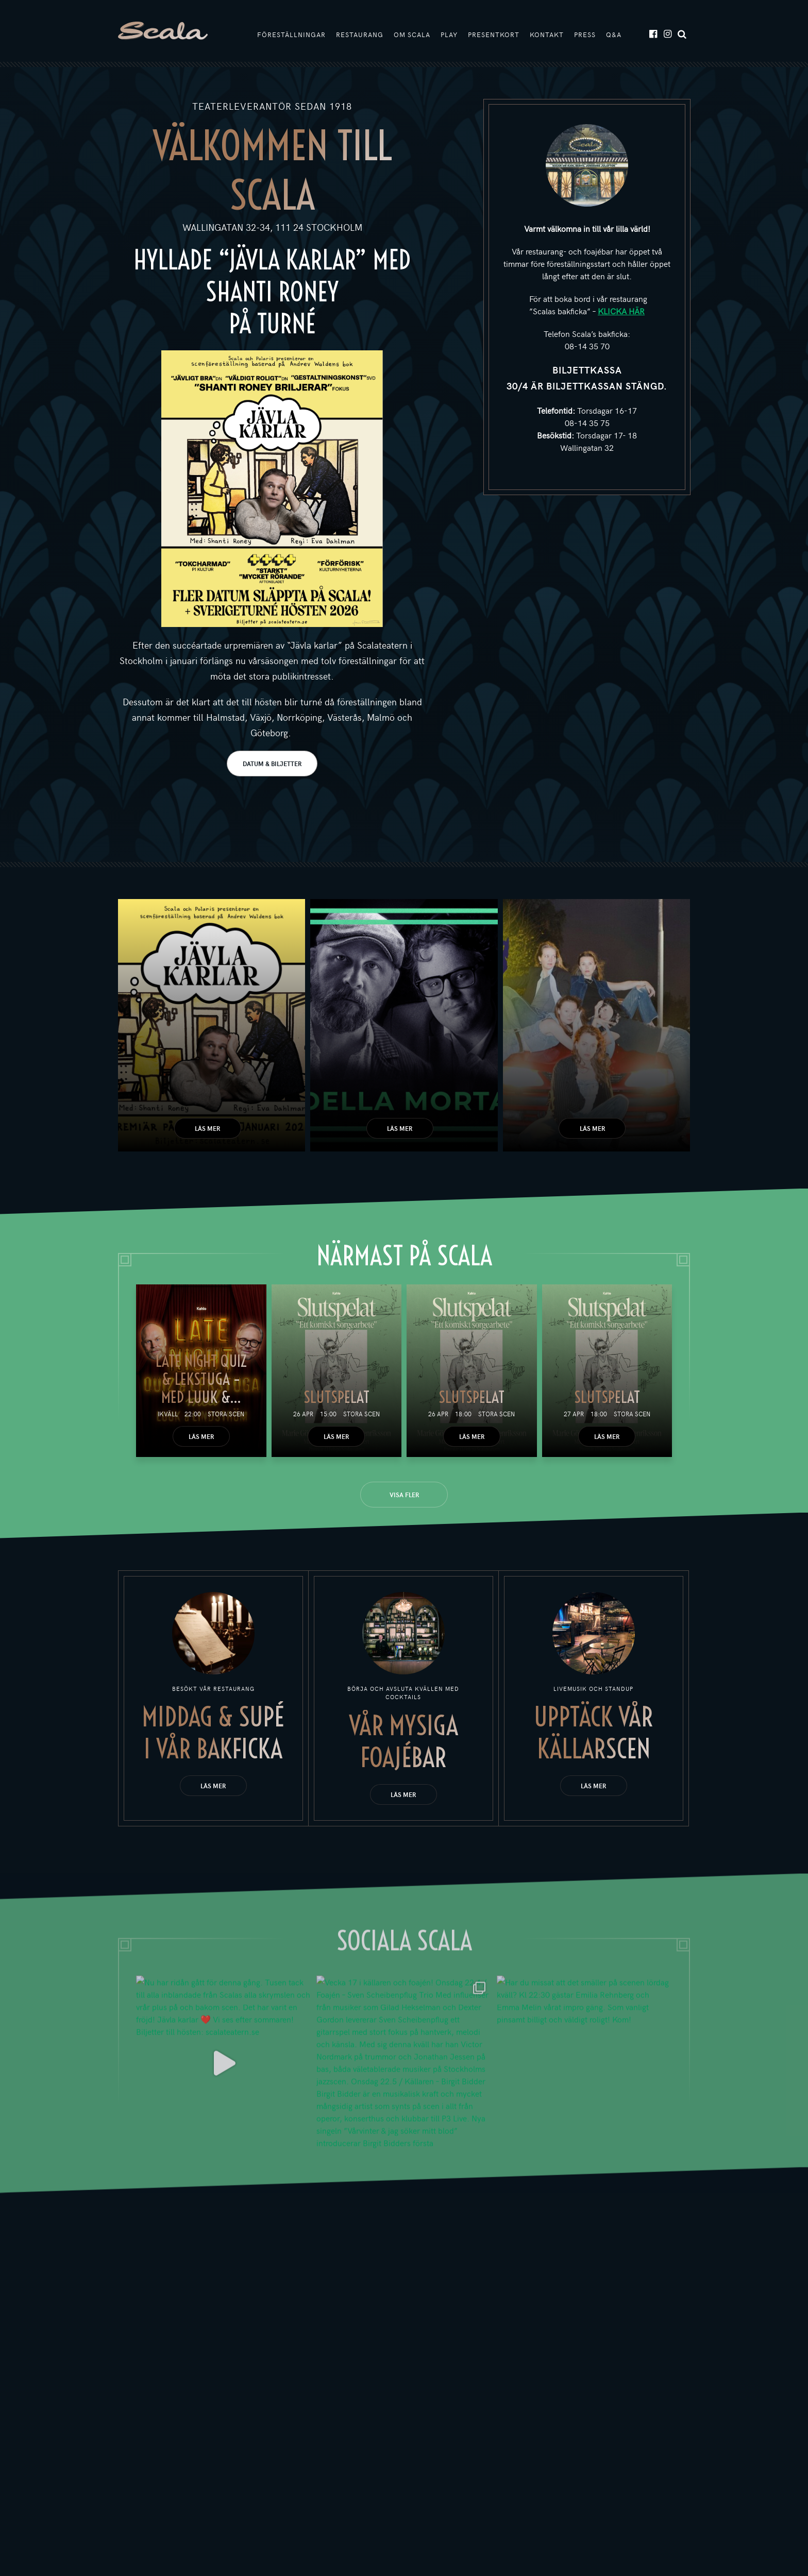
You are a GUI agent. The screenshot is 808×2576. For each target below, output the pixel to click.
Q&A (613, 34)
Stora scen (226, 1414)
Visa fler (404, 1494)
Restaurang (359, 34)
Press (585, 34)
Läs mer (207, 1128)
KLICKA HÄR (621, 310)
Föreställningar (291, 34)
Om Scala (412, 34)
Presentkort (493, 34)
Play (449, 34)
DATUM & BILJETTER (272, 763)
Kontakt (547, 34)
